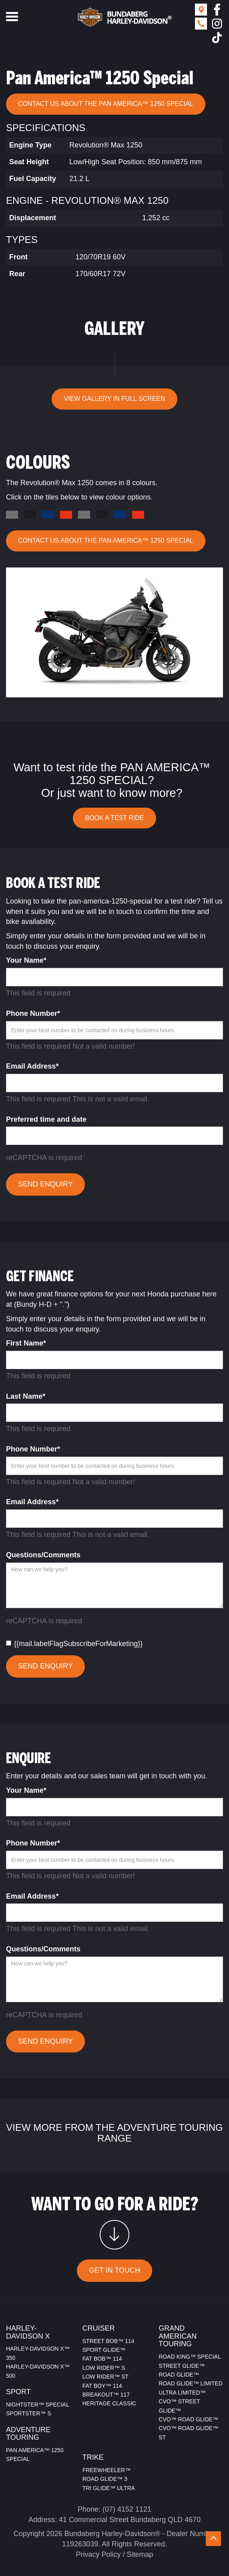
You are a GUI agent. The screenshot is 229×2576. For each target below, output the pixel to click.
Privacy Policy (98, 2554)
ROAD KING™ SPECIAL (190, 2356)
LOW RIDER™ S (103, 2368)
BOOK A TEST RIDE (114, 817)
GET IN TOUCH (114, 2270)
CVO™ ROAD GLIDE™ (188, 2419)
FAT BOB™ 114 (102, 2358)
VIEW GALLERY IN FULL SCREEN (114, 398)
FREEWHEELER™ (106, 2470)
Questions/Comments (43, 1555)
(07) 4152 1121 (126, 2509)
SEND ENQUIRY (45, 1184)
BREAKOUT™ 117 (106, 2394)
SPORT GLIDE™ (104, 2350)
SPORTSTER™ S (28, 2413)
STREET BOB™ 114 (108, 2341)
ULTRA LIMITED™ (182, 2392)
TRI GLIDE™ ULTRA (108, 2488)
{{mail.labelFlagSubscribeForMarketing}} (74, 1644)
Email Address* (32, 1066)
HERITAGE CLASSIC (109, 2403)
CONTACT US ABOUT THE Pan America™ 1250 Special (105, 103)
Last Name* (25, 1396)
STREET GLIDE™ (182, 2366)
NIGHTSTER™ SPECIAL (37, 2404)
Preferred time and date (46, 1119)
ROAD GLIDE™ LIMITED (190, 2383)
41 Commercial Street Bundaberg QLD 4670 (130, 2520)
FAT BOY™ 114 (102, 2386)
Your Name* (26, 960)
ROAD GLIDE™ (179, 2374)
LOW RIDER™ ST (105, 2376)
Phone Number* (33, 1013)
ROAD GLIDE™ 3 (104, 2479)
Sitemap (140, 2554)
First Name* (26, 1343)
